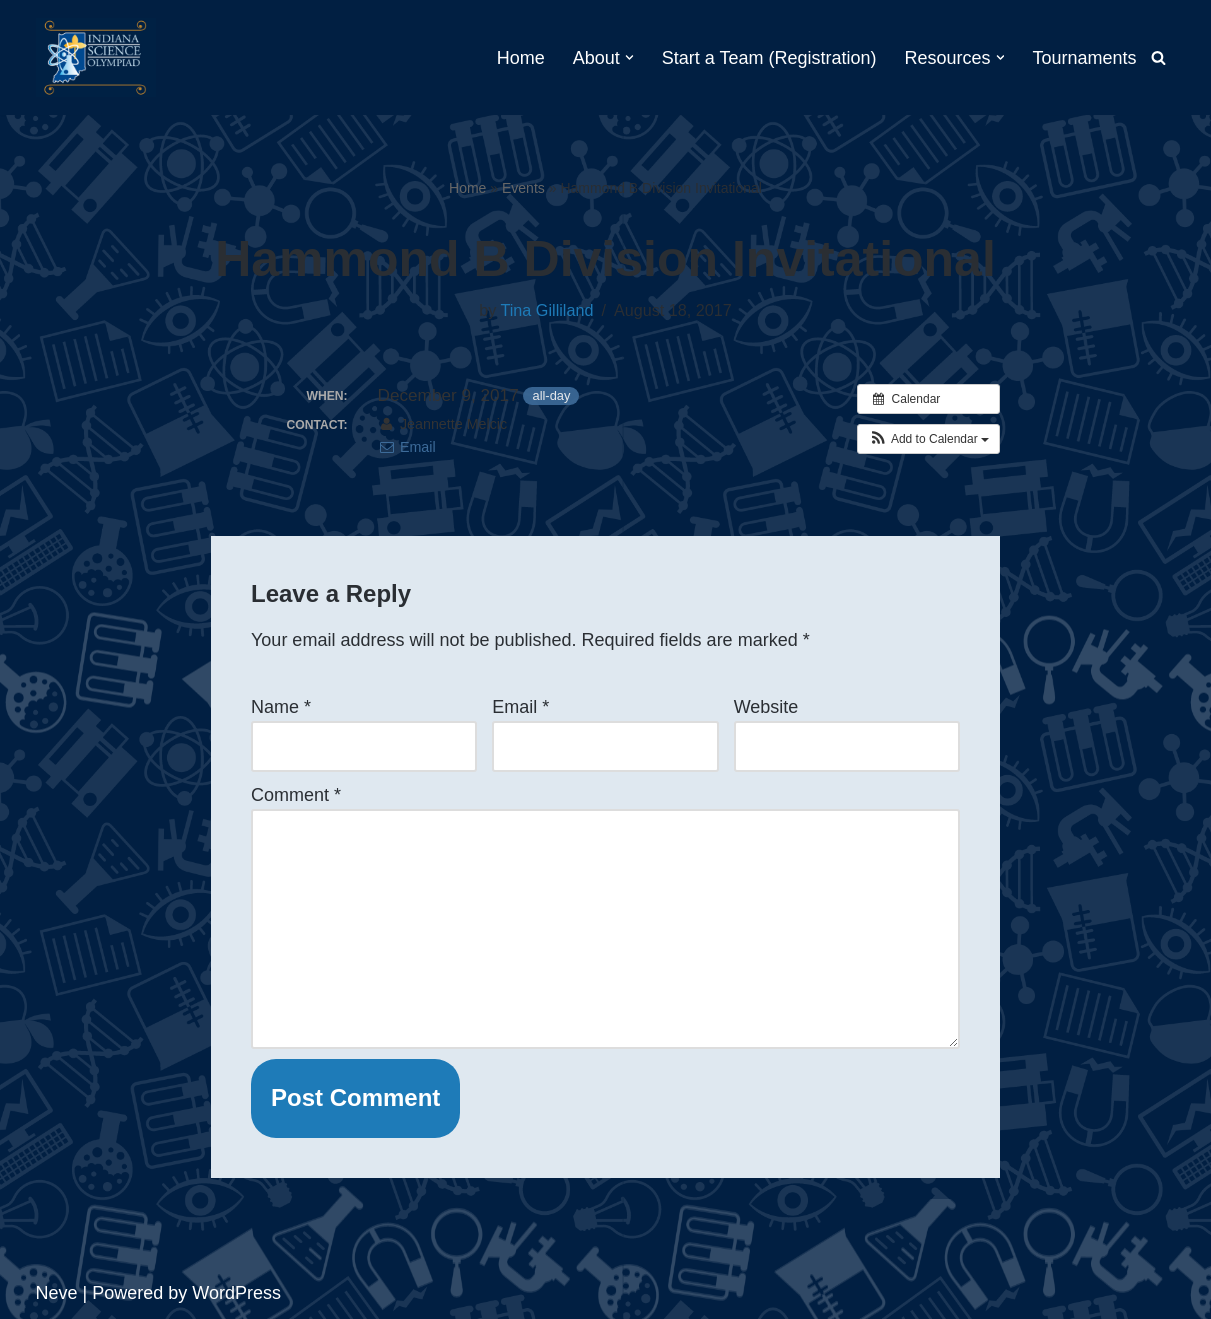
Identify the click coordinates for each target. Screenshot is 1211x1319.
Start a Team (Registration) (769, 58)
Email (407, 447)
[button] (629, 57)
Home (521, 58)
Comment (296, 795)
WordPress (236, 1293)
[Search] (1158, 57)
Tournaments (1084, 58)
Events (523, 188)
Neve (57, 1293)
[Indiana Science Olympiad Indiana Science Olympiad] (96, 57)
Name (281, 707)
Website (766, 707)
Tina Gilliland (546, 310)
